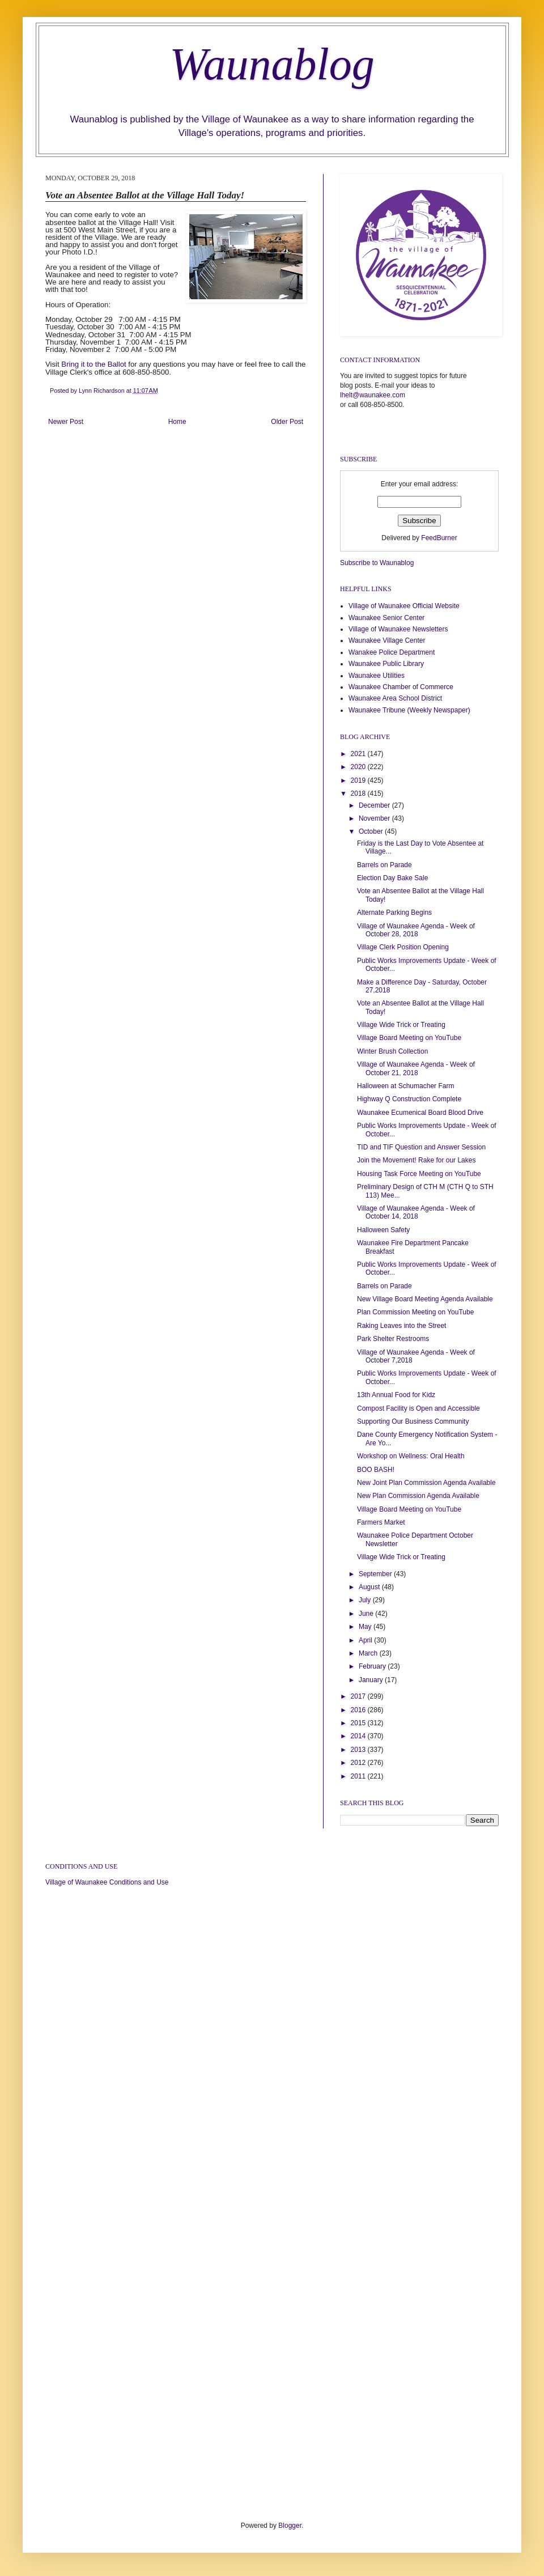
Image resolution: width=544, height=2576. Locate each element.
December (375, 805)
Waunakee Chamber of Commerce (400, 687)
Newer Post (65, 422)
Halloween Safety (383, 1230)
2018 (359, 793)
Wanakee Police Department (391, 652)
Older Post (287, 422)
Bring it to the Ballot (93, 364)
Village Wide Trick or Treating (401, 1025)
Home (177, 422)
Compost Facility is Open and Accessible (418, 1408)
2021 (359, 754)
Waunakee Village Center (386, 640)
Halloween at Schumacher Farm (405, 1086)
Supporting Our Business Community (413, 1421)
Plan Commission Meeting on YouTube (415, 1312)
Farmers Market (381, 1522)
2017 (359, 1696)
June (367, 1614)
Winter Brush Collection (392, 1051)
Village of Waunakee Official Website (404, 606)
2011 (359, 1776)
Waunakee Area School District (395, 698)
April (366, 1640)
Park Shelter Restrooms (393, 1339)
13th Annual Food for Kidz (396, 1395)
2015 (359, 1723)
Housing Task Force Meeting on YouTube (419, 1174)
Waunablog (272, 64)
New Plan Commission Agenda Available (418, 1496)
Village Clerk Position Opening (403, 947)
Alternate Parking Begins (394, 912)
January (372, 1680)
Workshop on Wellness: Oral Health (411, 1456)
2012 (359, 1763)
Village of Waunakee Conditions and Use (106, 1882)
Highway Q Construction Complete (409, 1099)
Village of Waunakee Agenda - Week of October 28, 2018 (416, 930)
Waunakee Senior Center (386, 618)
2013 (359, 1750)
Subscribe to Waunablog (377, 563)
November (375, 818)
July (366, 1600)
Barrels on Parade (384, 865)
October (372, 831)
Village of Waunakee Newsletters (398, 629)
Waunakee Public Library (386, 664)
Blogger (289, 2526)
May (366, 1627)
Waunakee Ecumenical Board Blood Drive (420, 1113)
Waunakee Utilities (376, 676)
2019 (359, 780)
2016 (359, 1710)
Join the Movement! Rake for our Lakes (416, 1160)
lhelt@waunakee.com (372, 395)
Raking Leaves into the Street (401, 1326)
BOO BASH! (375, 1470)
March (369, 1653)
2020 (359, 767)
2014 (359, 1736)
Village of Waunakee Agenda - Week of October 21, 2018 (416, 1068)
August (370, 1587)
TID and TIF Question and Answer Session (421, 1147)
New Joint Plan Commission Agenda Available (426, 1483)
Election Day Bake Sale (392, 878)
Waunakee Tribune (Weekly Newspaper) (409, 710)
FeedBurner (439, 538)
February (373, 1666)
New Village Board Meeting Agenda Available (425, 1299)
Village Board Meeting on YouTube (409, 1038)
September (376, 1574)
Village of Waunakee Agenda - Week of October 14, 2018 (416, 1212)
